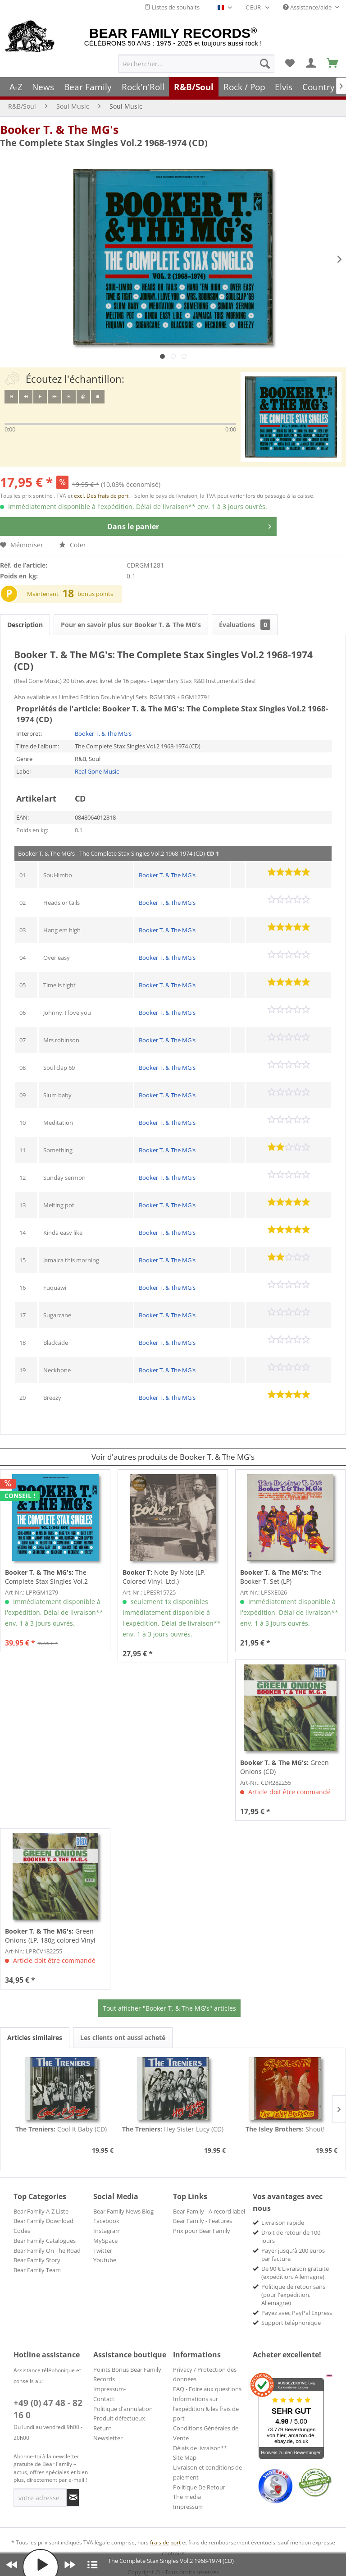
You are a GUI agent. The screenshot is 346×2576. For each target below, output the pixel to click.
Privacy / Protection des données (205, 2374)
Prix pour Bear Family (201, 2231)
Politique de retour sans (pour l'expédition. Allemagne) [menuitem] (293, 2295)
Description (25, 624)
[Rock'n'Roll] (143, 86)
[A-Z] (16, 86)
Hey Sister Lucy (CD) (172, 2129)
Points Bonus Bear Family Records (127, 2374)
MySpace (105, 2241)
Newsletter (108, 2438)
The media (187, 2497)
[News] (43, 86)
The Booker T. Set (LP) (281, 1577)
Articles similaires (34, 2037)
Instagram (107, 2231)
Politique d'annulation (123, 2409)
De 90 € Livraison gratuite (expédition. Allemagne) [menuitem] (295, 2272)
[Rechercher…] (196, 64)
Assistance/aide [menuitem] (308, 7)
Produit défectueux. (119, 2418)
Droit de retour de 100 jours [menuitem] (290, 2236)
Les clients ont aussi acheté (122, 2037)
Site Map (184, 2457)
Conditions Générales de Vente (205, 2433)
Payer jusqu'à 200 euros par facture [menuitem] (293, 2254)
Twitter (102, 2250)
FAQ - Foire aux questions (207, 2389)
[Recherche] (264, 64)
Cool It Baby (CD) (61, 2129)
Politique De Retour (199, 2487)
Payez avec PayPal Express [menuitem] (296, 2313)
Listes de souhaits (172, 7)
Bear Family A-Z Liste (41, 2211)
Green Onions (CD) (284, 1767)
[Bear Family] (88, 86)
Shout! (285, 2129)
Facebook (106, 2221)
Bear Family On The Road (47, 2250)
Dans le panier (189, 525)
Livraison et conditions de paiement (207, 2472)
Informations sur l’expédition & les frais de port (206, 2409)
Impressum (188, 2507)
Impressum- (109, 2389)
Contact (103, 2399)
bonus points (95, 594)
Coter (72, 545)
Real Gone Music (97, 771)
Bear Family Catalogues (45, 2241)
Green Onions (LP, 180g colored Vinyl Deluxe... (50, 1936)
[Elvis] (284, 86)
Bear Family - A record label (209, 2211)
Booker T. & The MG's (59, 129)
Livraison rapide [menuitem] (282, 2222)
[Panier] (333, 64)
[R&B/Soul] (194, 86)
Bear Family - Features (202, 2221)
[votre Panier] (311, 64)
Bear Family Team (37, 2270)
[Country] (318, 86)
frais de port (165, 2542)
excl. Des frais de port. (102, 496)
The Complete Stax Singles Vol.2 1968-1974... (46, 1577)
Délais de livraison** (200, 2448)
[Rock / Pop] (244, 86)
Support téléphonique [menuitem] (291, 2323)
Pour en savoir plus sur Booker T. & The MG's (131, 624)
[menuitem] (196, 64)
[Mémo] (290, 64)
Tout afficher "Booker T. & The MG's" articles (169, 2008)
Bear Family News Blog (123, 2211)
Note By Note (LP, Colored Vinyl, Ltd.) (164, 1577)
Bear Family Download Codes (43, 2226)
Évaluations (244, 624)
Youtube (104, 2260)
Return (102, 2428)
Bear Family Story (37, 2260)
